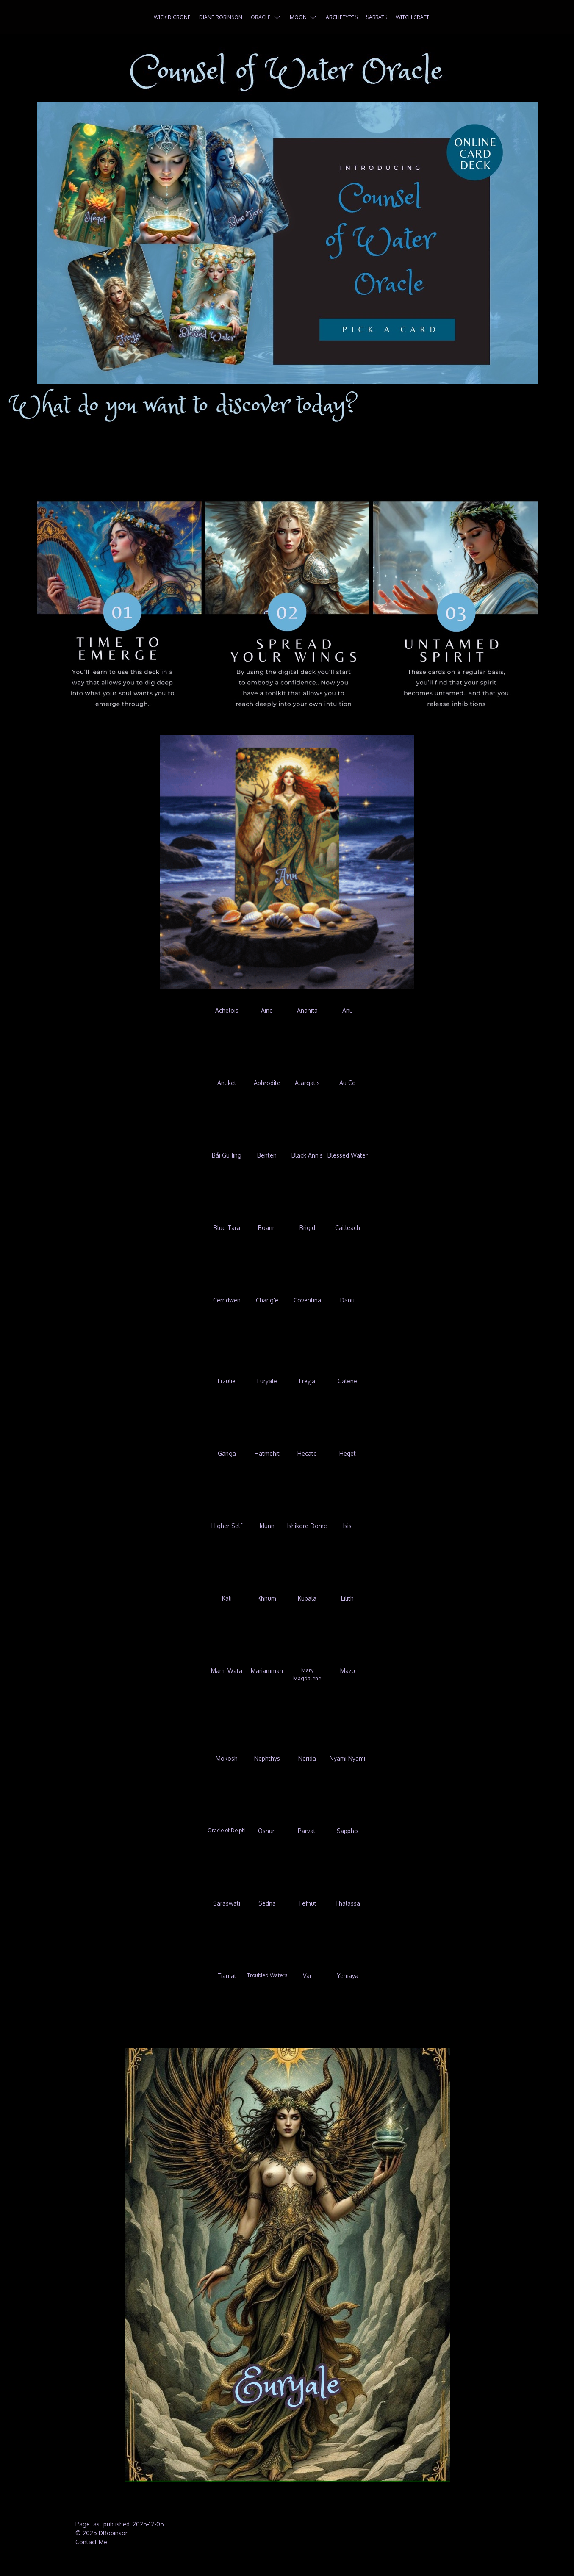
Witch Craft (412, 17)
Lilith (347, 1598)
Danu (347, 1300)
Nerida (307, 1758)
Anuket (226, 1082)
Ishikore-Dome (307, 1525)
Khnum (267, 1598)
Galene (347, 1381)
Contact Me (91, 2542)
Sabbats (376, 17)
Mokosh (227, 1758)
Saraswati (226, 1903)
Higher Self (226, 1525)
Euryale (267, 1381)
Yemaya (347, 1975)
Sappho (347, 1830)
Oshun (267, 1830)
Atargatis (307, 1082)
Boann (267, 1227)
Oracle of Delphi (227, 1830)
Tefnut (307, 1903)
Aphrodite (267, 1082)
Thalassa (347, 1903)
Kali (227, 1598)
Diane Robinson (220, 17)
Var (307, 1975)
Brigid (307, 1227)
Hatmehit (267, 1453)
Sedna (267, 1903)
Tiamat (226, 1975)
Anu (347, 1010)
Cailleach (347, 1227)
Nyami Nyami (347, 1758)
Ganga (227, 1453)
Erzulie (227, 1381)
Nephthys (267, 1758)
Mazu (347, 1670)
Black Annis (307, 1155)
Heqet (347, 1453)
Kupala (307, 1598)
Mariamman (267, 1670)
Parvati (307, 1830)
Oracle (266, 17)
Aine (267, 1010)
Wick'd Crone (172, 17)
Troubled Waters (267, 1975)
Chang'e (267, 1300)
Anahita (307, 1010)
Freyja (307, 1381)
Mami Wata (226, 1670)
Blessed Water (347, 1155)
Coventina (307, 1300)
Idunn (267, 1525)
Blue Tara (227, 1227)
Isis (347, 1525)
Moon (303, 17)
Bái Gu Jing (226, 1155)
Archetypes (342, 17)
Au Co (347, 1082)
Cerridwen (227, 1300)
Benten (267, 1155)
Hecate (307, 1453)
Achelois (226, 1010)
